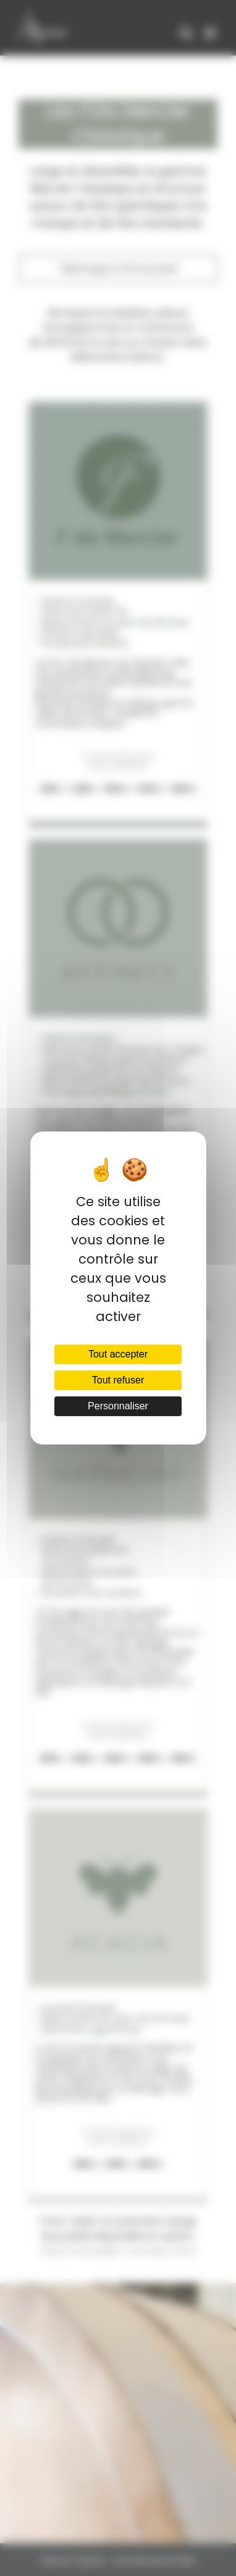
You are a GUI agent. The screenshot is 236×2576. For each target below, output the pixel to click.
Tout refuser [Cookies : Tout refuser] (118, 1380)
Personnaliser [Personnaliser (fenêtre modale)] (118, 1406)
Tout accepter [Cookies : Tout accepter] (118, 1354)
